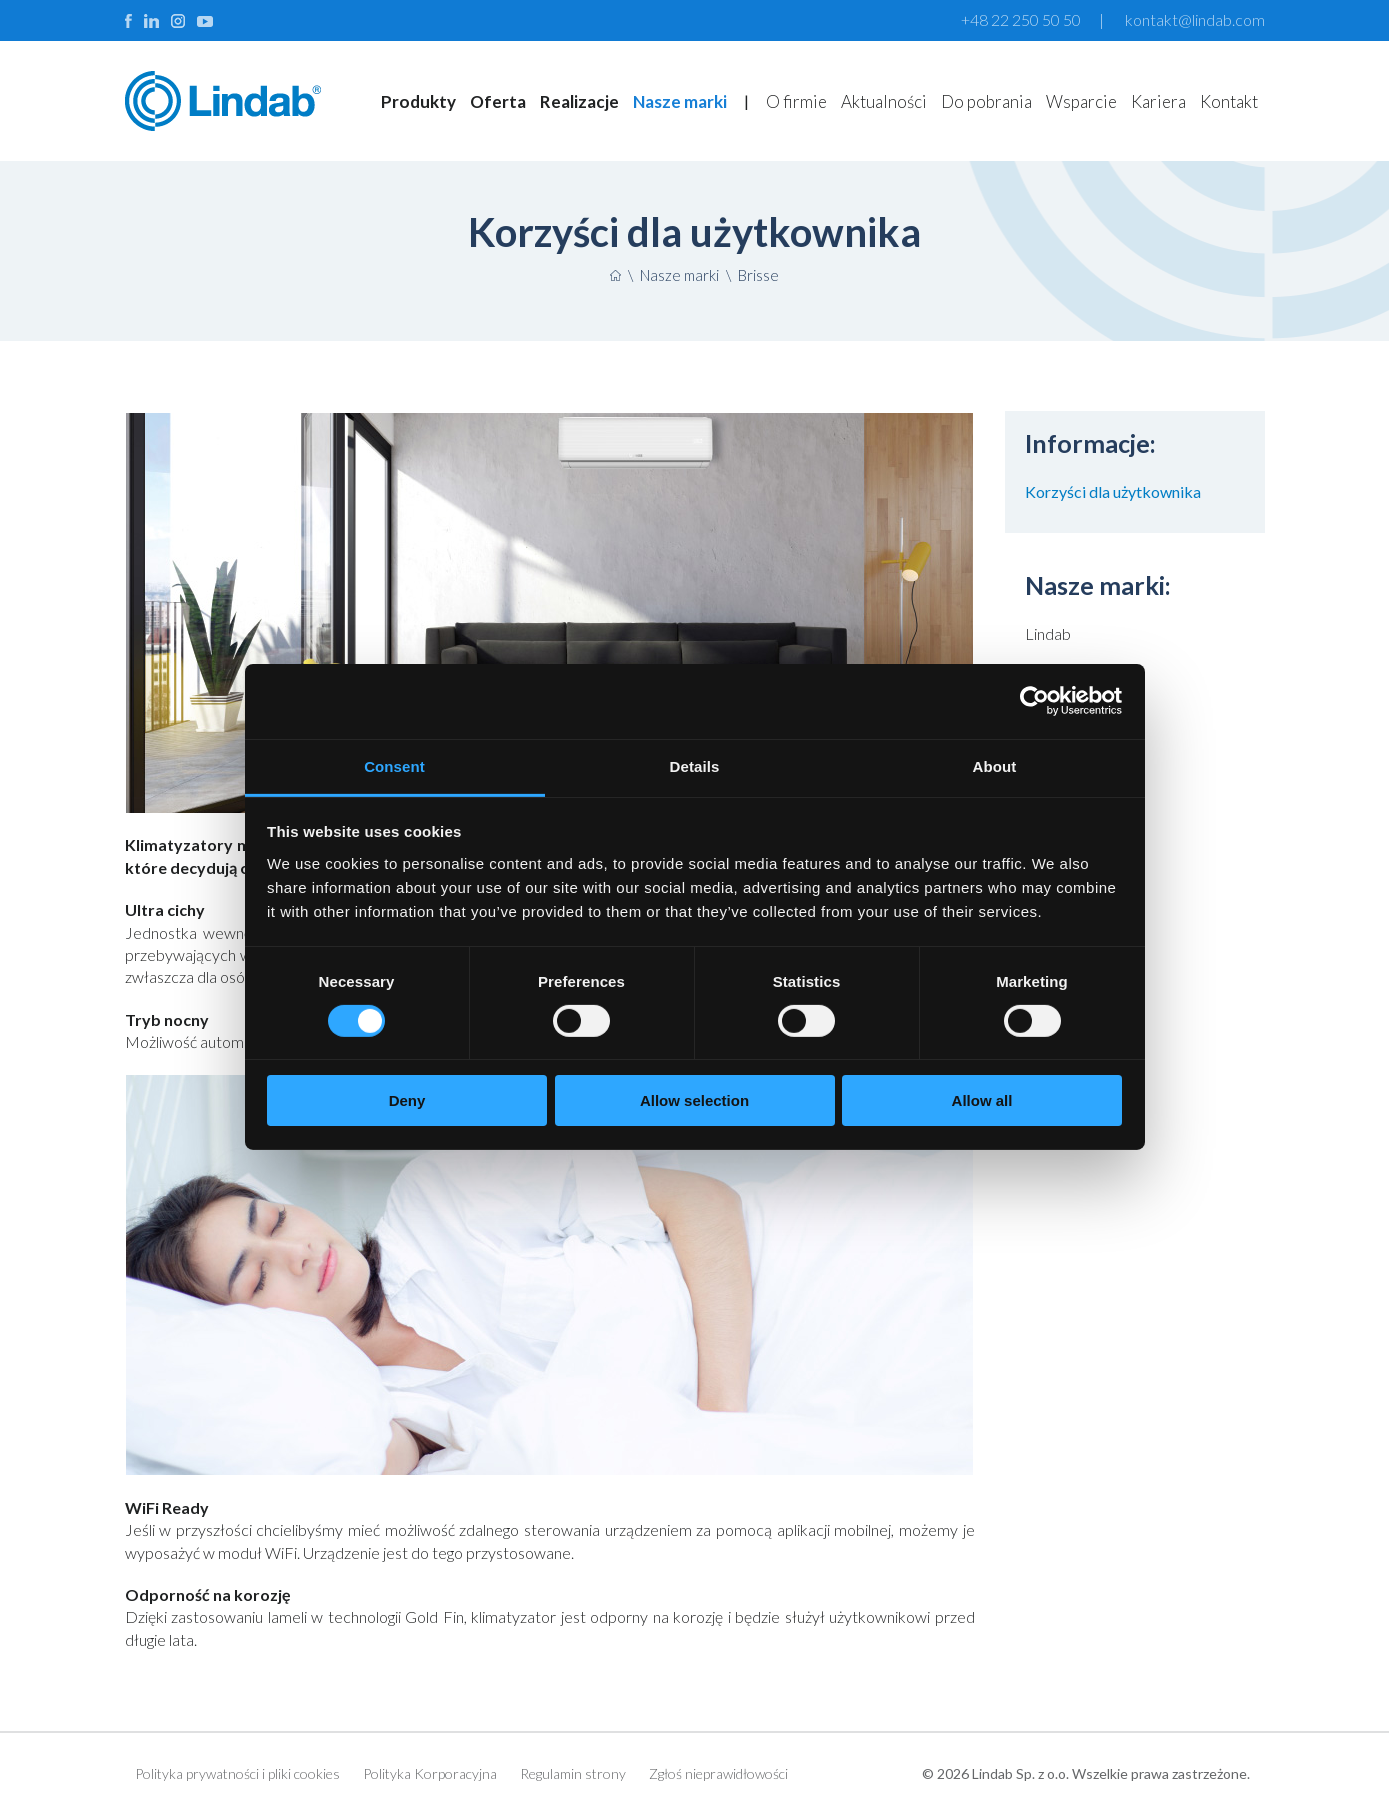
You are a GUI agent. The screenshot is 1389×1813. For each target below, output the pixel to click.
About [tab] (995, 765)
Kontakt (1229, 101)
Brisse (758, 275)
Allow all (982, 1100)
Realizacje (579, 101)
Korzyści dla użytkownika (1113, 491)
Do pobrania (986, 101)
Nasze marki (680, 101)
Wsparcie (1081, 101)
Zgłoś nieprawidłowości (718, 1773)
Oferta (498, 101)
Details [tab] (695, 765)
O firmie (796, 101)
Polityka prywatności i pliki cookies (237, 1773)
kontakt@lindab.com (1195, 19)
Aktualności (884, 101)
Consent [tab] (394, 765)
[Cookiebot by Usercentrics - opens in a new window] (1034, 701)
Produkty (418, 101)
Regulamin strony (573, 1773)
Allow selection (694, 1100)
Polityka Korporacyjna (430, 1773)
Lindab (1048, 633)
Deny (407, 1100)
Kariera (1158, 101)
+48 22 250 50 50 (1021, 19)
